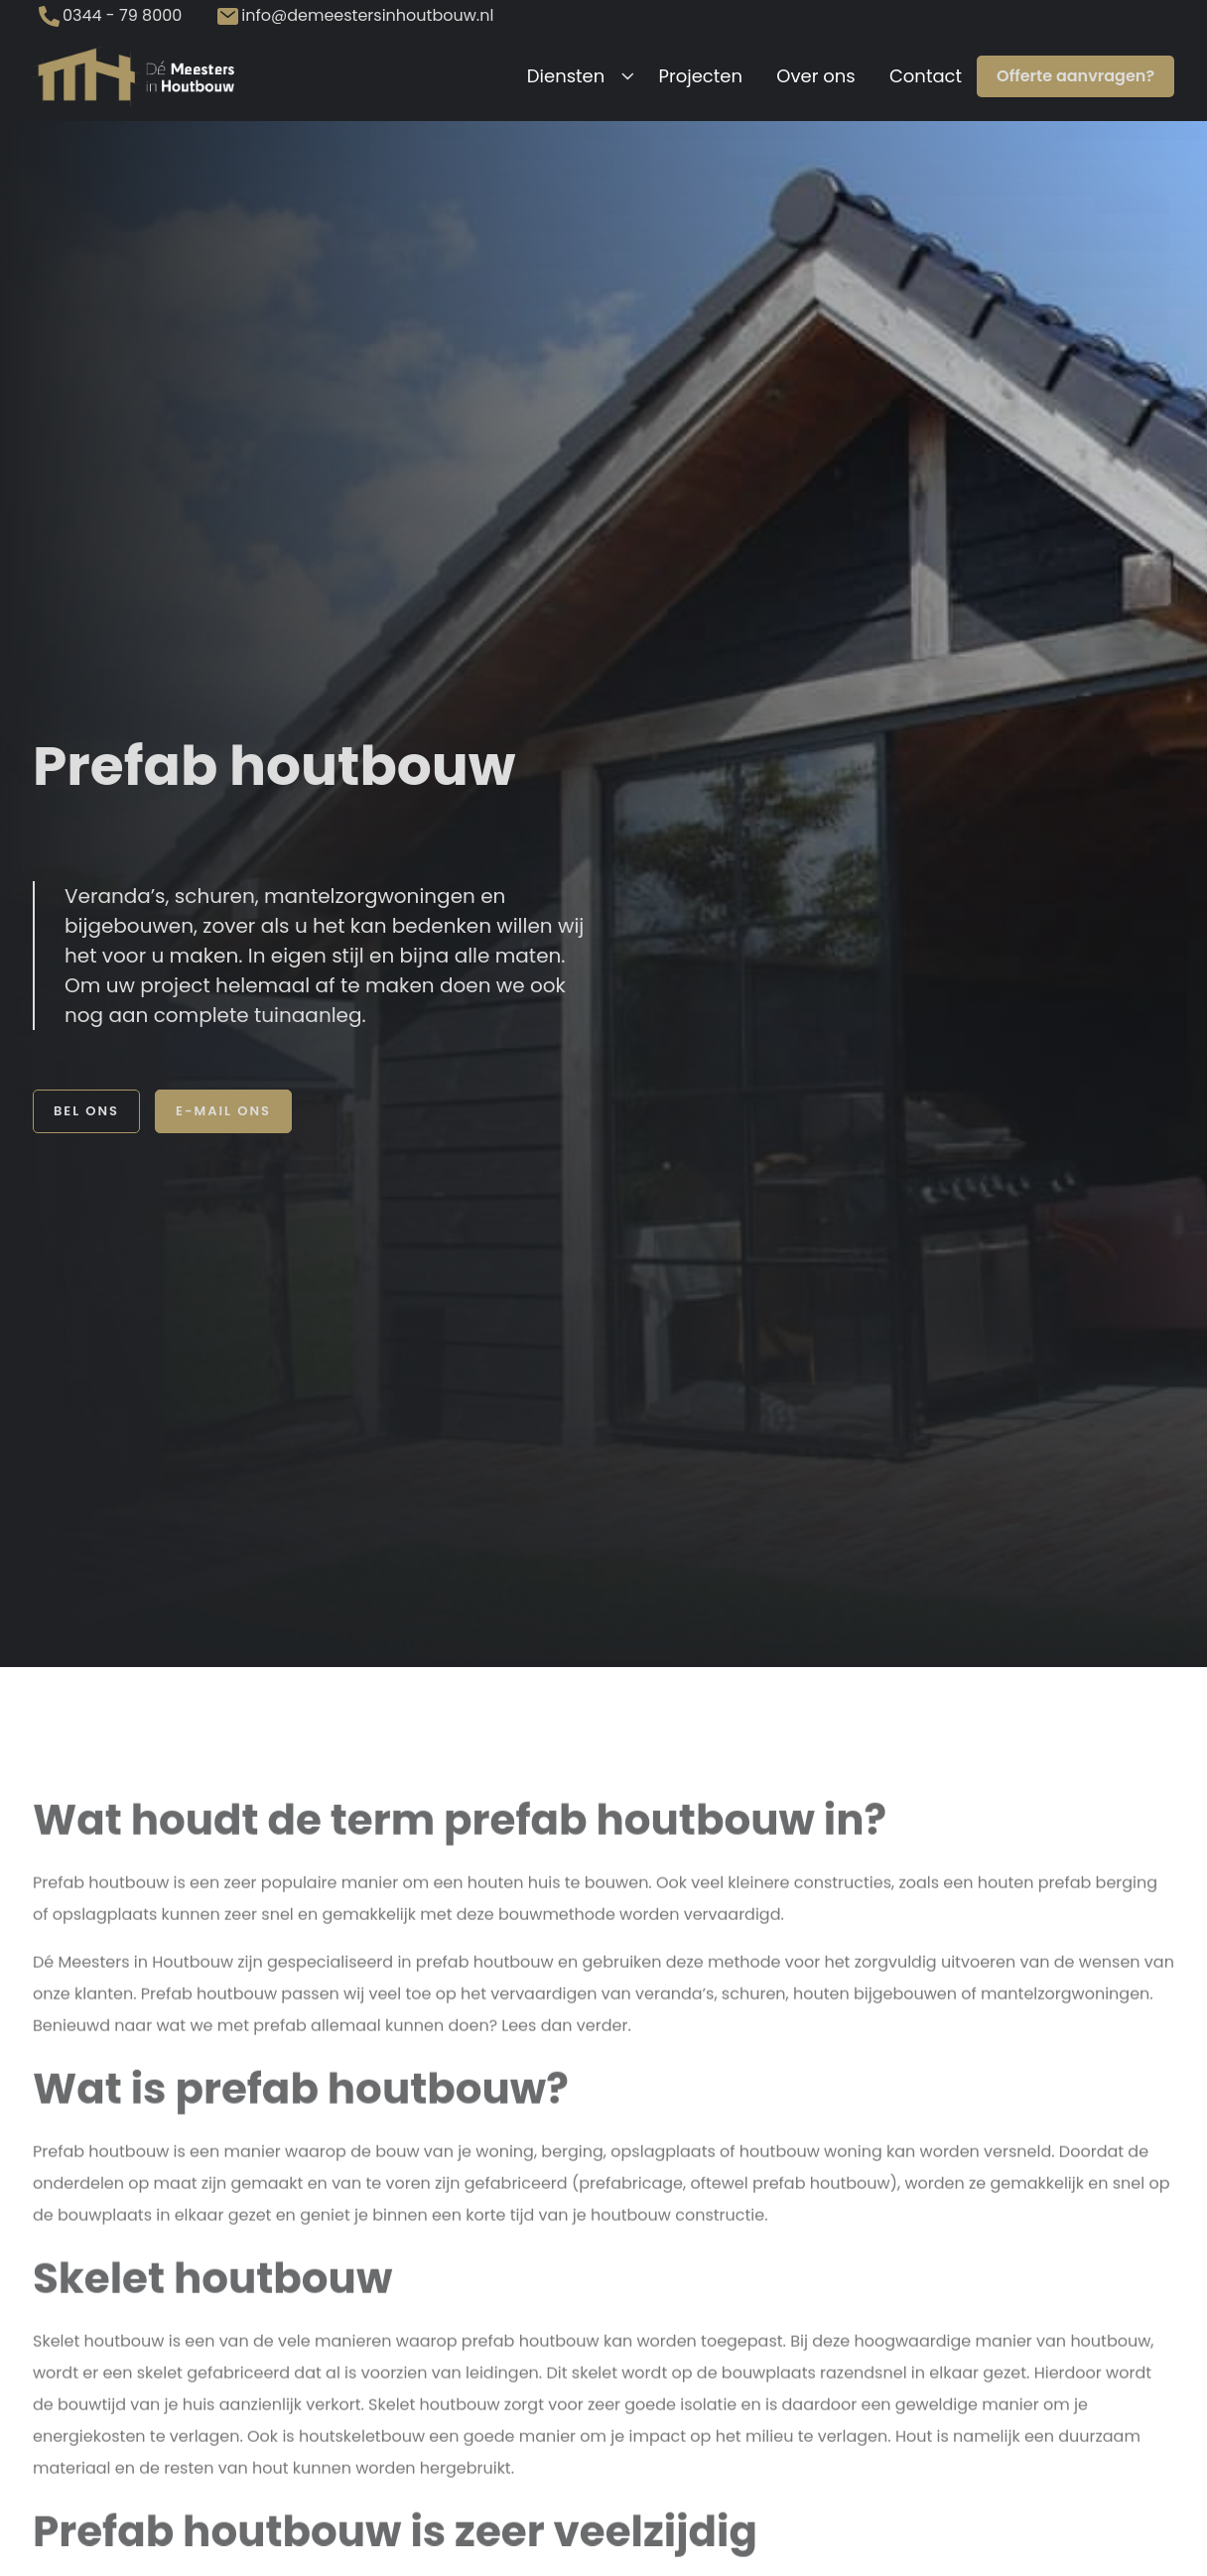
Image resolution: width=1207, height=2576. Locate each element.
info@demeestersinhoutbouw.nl (367, 15)
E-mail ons (223, 1110)
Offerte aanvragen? (1075, 75)
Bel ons (86, 1110)
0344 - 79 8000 (122, 15)
